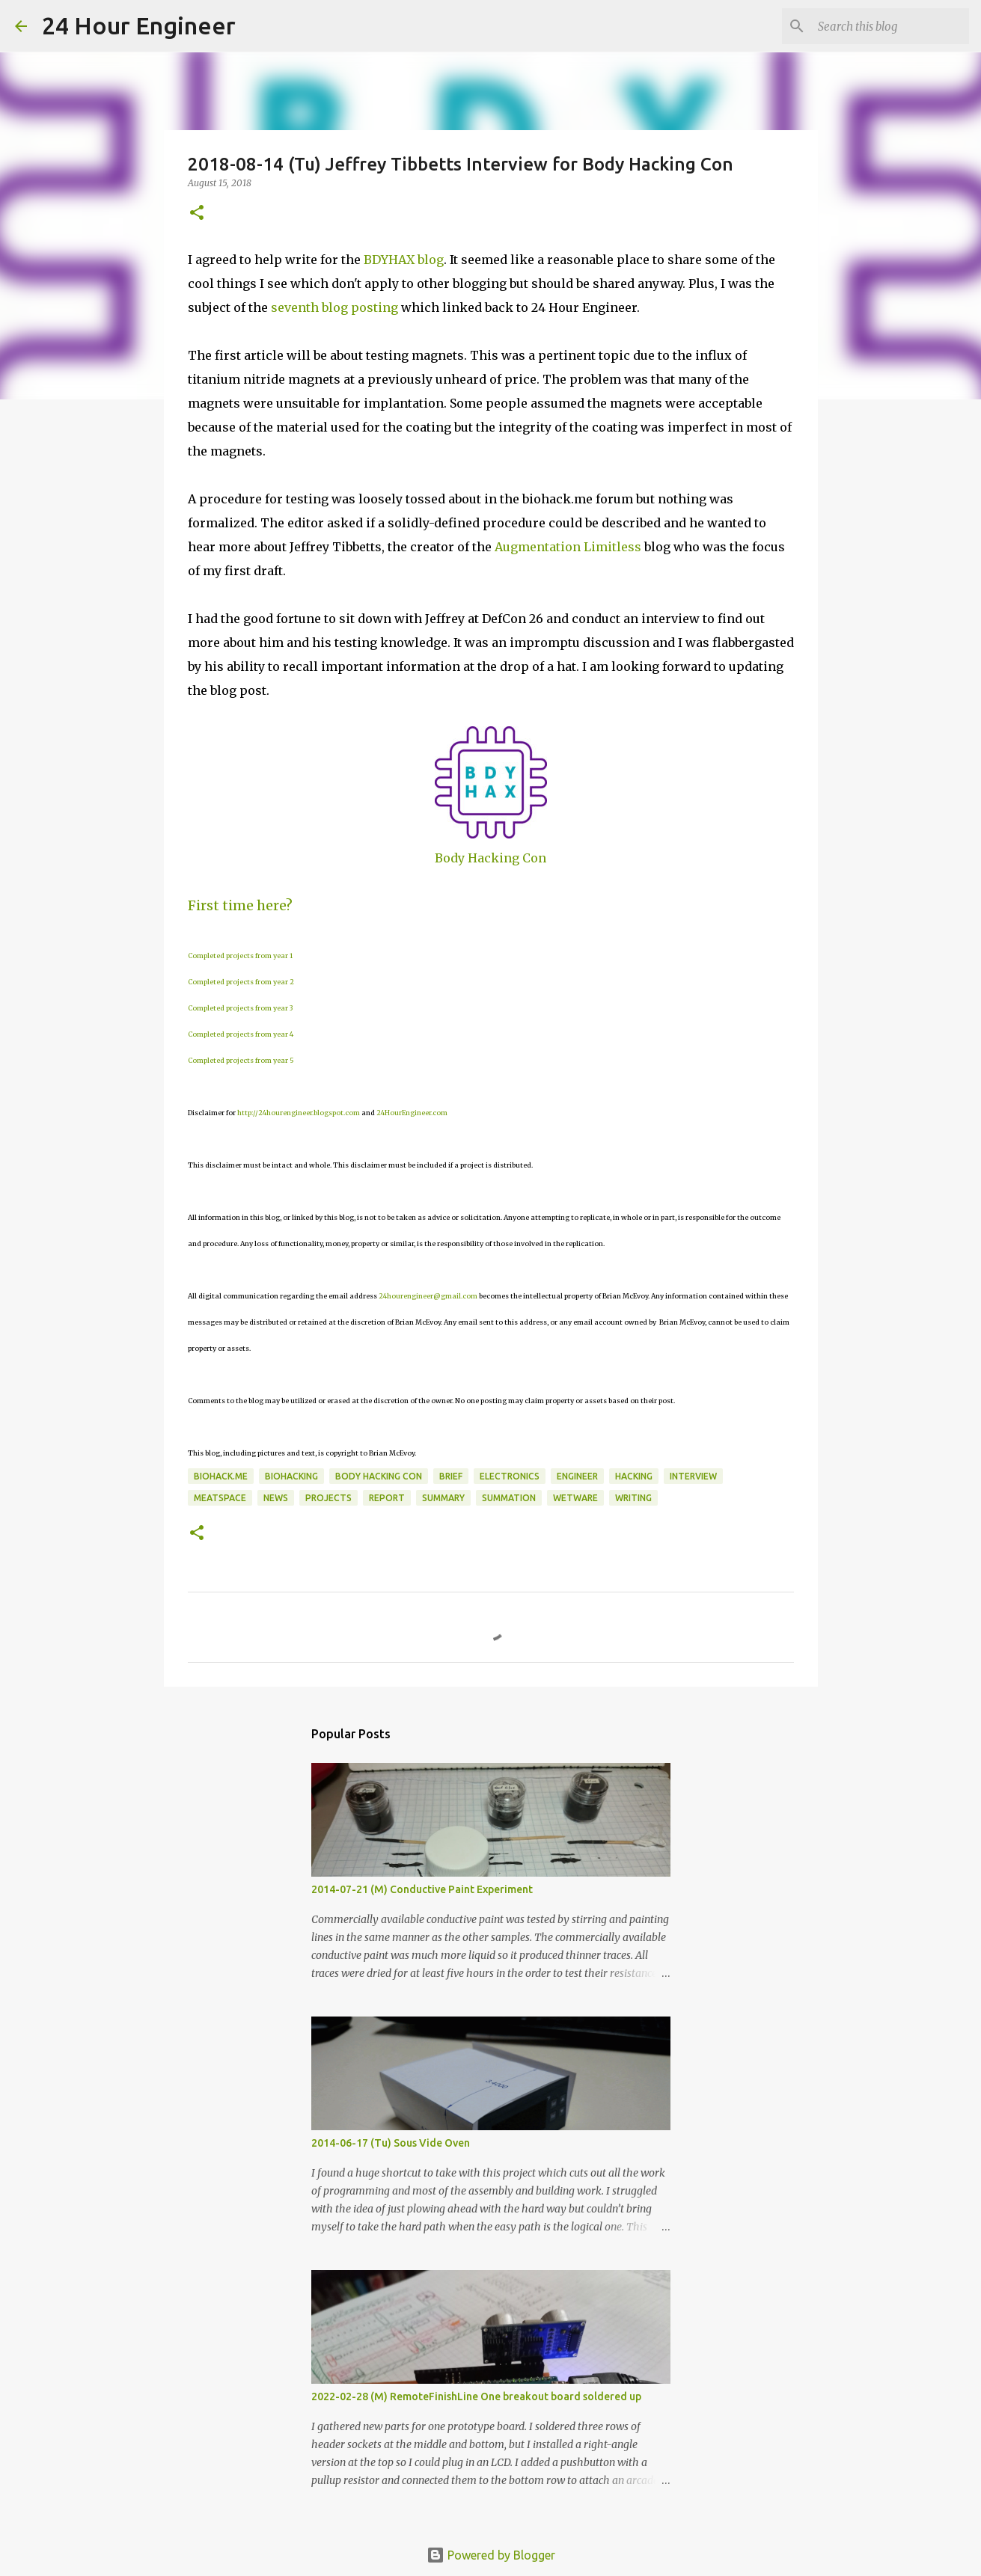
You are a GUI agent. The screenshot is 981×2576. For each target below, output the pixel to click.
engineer (577, 1476)
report (387, 1498)
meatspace (220, 1498)
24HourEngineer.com (411, 1112)
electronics (510, 1476)
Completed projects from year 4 (240, 1034)
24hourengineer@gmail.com (428, 1296)
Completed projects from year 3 (240, 1008)
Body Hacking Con (490, 857)
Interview (693, 1476)
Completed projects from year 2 (241, 982)
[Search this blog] (890, 26)
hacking (634, 1476)
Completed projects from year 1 (240, 955)
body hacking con (378, 1476)
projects (328, 1498)
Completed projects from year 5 (241, 1060)
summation (509, 1498)
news (275, 1498)
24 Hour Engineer (139, 25)
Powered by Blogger (491, 2555)
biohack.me (221, 1476)
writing (633, 1498)
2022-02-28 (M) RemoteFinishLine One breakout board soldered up (476, 2396)
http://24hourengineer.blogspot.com (298, 1112)
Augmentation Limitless (568, 546)
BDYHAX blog (404, 259)
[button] (197, 213)
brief (450, 1476)
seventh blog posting (334, 307)
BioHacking (291, 1476)
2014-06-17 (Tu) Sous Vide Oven (390, 2143)
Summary (443, 1498)
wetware (575, 1498)
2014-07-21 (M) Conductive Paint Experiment (422, 1889)
